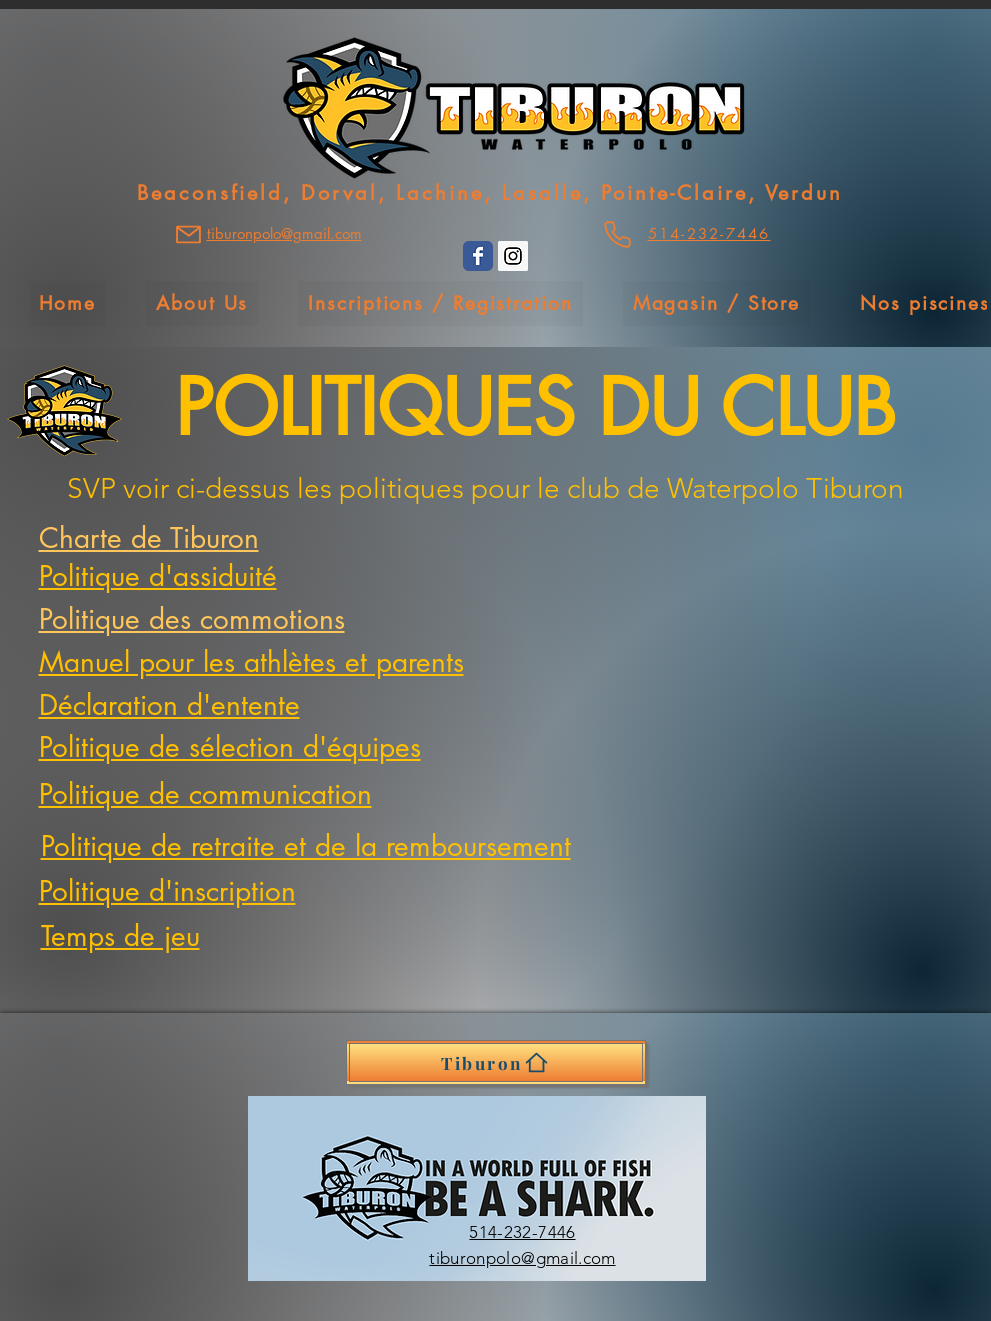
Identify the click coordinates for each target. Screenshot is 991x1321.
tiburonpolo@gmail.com (522, 1258)
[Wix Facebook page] (478, 256)
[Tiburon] (496, 1062)
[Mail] (188, 234)
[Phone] (617, 234)
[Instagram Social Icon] (513, 256)
